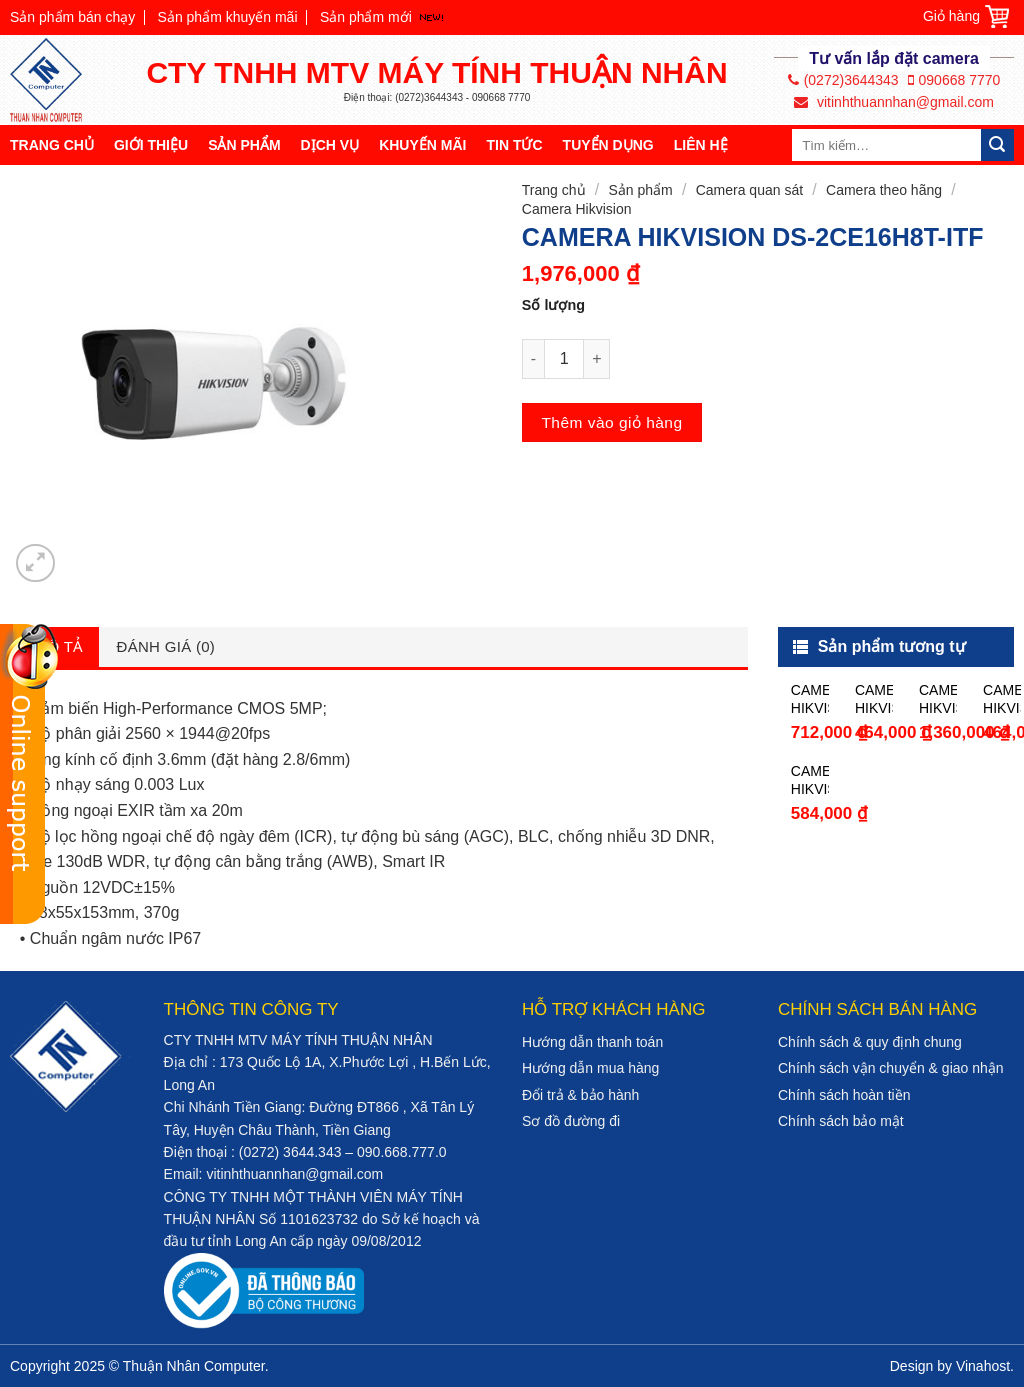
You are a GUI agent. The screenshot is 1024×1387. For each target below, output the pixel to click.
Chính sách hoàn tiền (844, 1095)
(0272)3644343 (843, 80)
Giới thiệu (151, 145)
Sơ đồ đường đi (571, 1121)
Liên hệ (701, 145)
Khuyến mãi (422, 145)
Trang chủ (52, 145)
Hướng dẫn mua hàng (590, 1068)
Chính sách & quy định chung (870, 1042)
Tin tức (514, 145)
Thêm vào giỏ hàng (611, 422)
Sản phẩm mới (366, 17)
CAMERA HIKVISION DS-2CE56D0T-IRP (810, 780)
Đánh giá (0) (166, 646)
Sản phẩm (244, 145)
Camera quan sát (749, 190)
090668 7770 (954, 80)
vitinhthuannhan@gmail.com (894, 102)
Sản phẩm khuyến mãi (228, 17)
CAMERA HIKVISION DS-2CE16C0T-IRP (874, 699)
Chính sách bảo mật (841, 1121)
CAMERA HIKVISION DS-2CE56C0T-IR (1002, 699)
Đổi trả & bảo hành (580, 1095)
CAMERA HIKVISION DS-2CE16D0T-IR (810, 699)
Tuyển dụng (608, 145)
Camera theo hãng (884, 190)
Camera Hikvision (577, 209)
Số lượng (553, 305)
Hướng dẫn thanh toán (592, 1042)
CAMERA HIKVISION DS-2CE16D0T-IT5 (938, 699)
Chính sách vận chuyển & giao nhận (891, 1068)
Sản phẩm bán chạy (72, 17)
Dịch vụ (330, 145)
